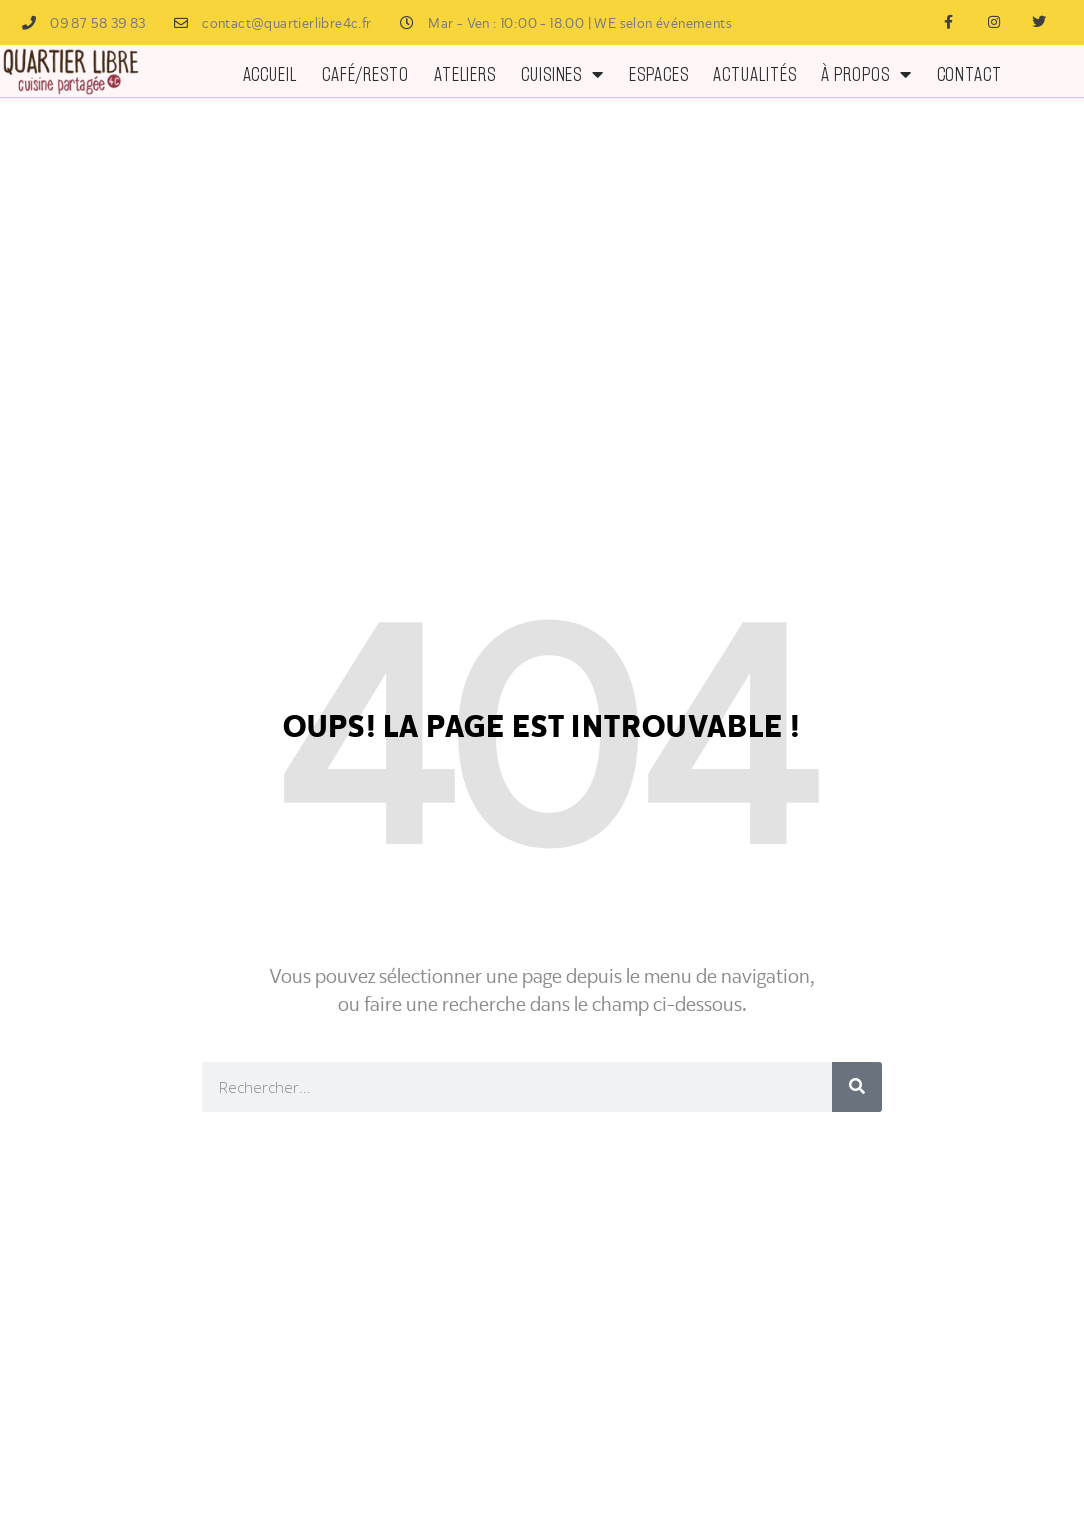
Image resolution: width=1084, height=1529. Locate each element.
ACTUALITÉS (754, 74)
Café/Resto (365, 74)
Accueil (270, 74)
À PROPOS (866, 74)
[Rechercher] (857, 1087)
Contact (969, 74)
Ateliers (465, 74)
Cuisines (562, 74)
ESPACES (658, 74)
